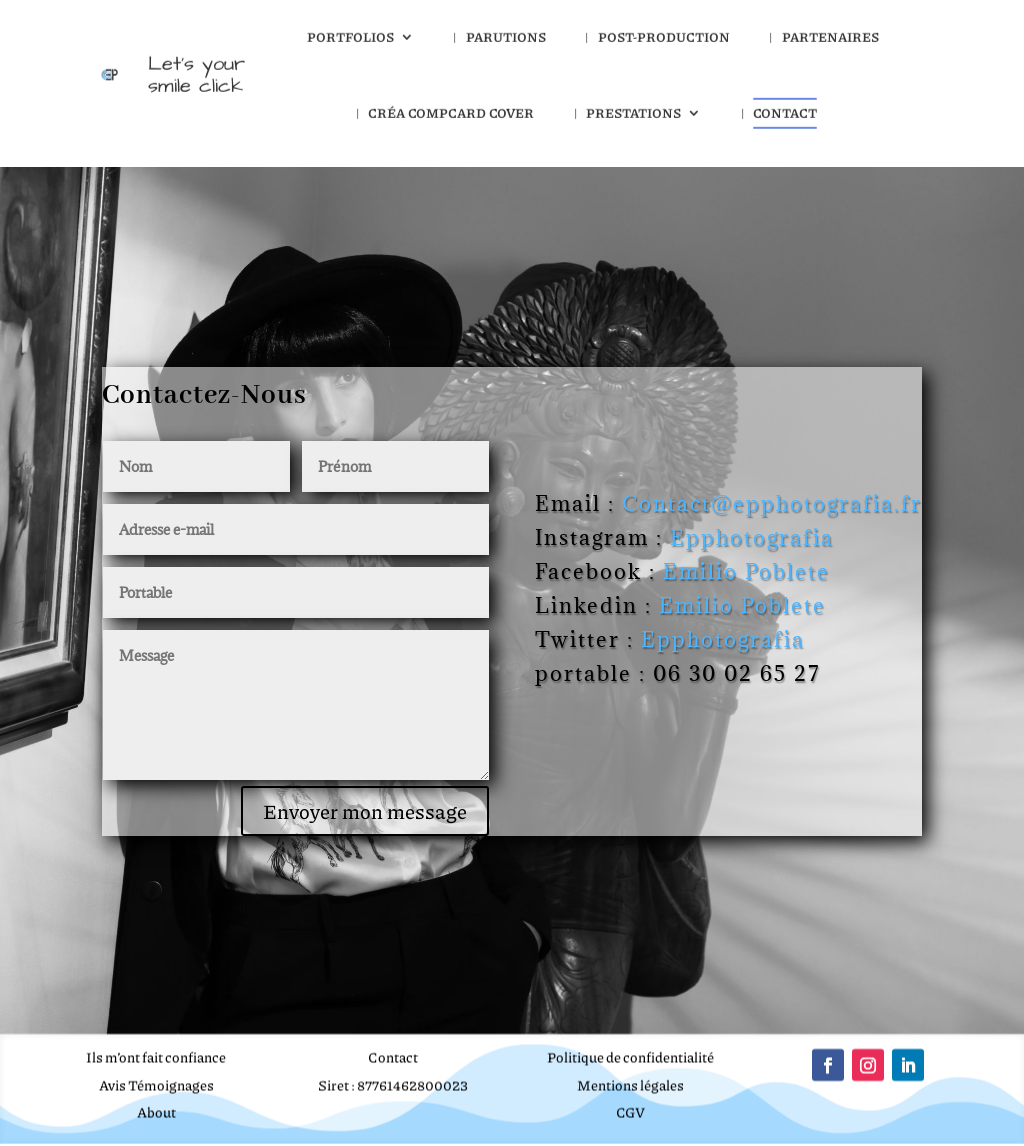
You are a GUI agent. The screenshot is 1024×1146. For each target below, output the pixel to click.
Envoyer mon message (365, 811)
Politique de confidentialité (630, 1054)
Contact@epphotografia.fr (772, 503)
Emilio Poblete (746, 571)
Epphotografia (755, 537)
